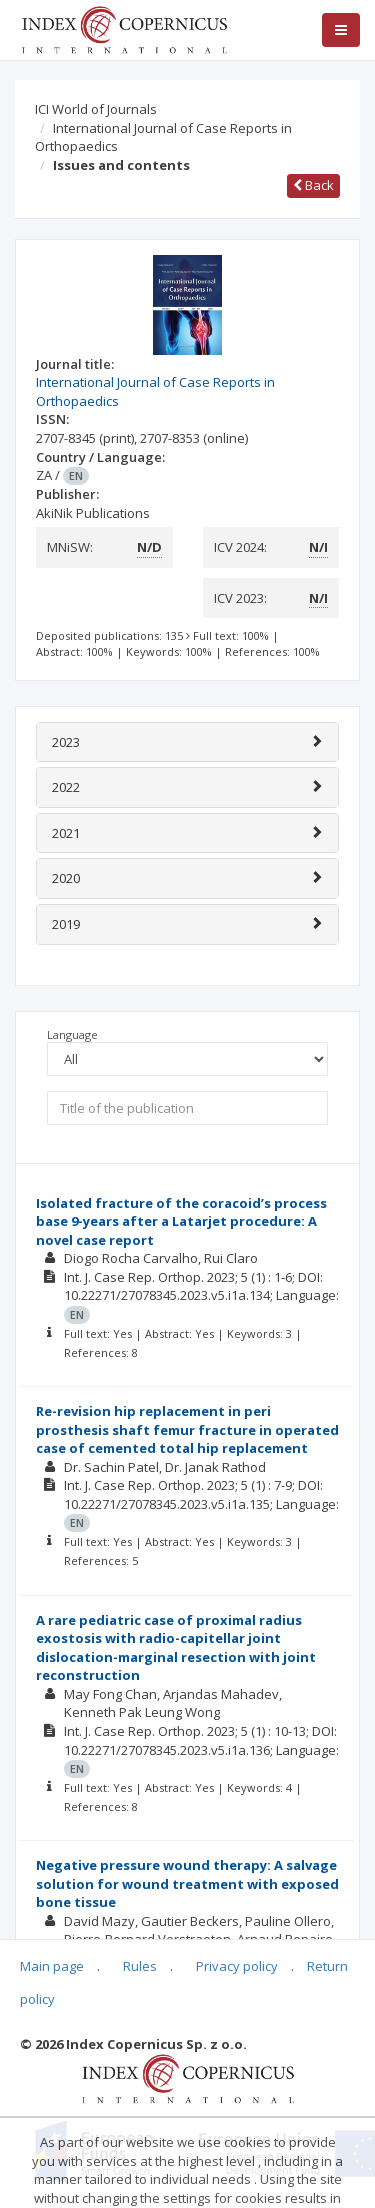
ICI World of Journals (96, 109)
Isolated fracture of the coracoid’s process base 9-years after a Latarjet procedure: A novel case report (181, 1221)
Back (313, 185)
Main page (52, 1966)
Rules (140, 1966)
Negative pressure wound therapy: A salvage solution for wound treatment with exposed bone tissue (187, 1883)
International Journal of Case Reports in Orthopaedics (163, 137)
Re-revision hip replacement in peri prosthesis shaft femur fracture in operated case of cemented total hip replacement (187, 1429)
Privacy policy (237, 1966)
